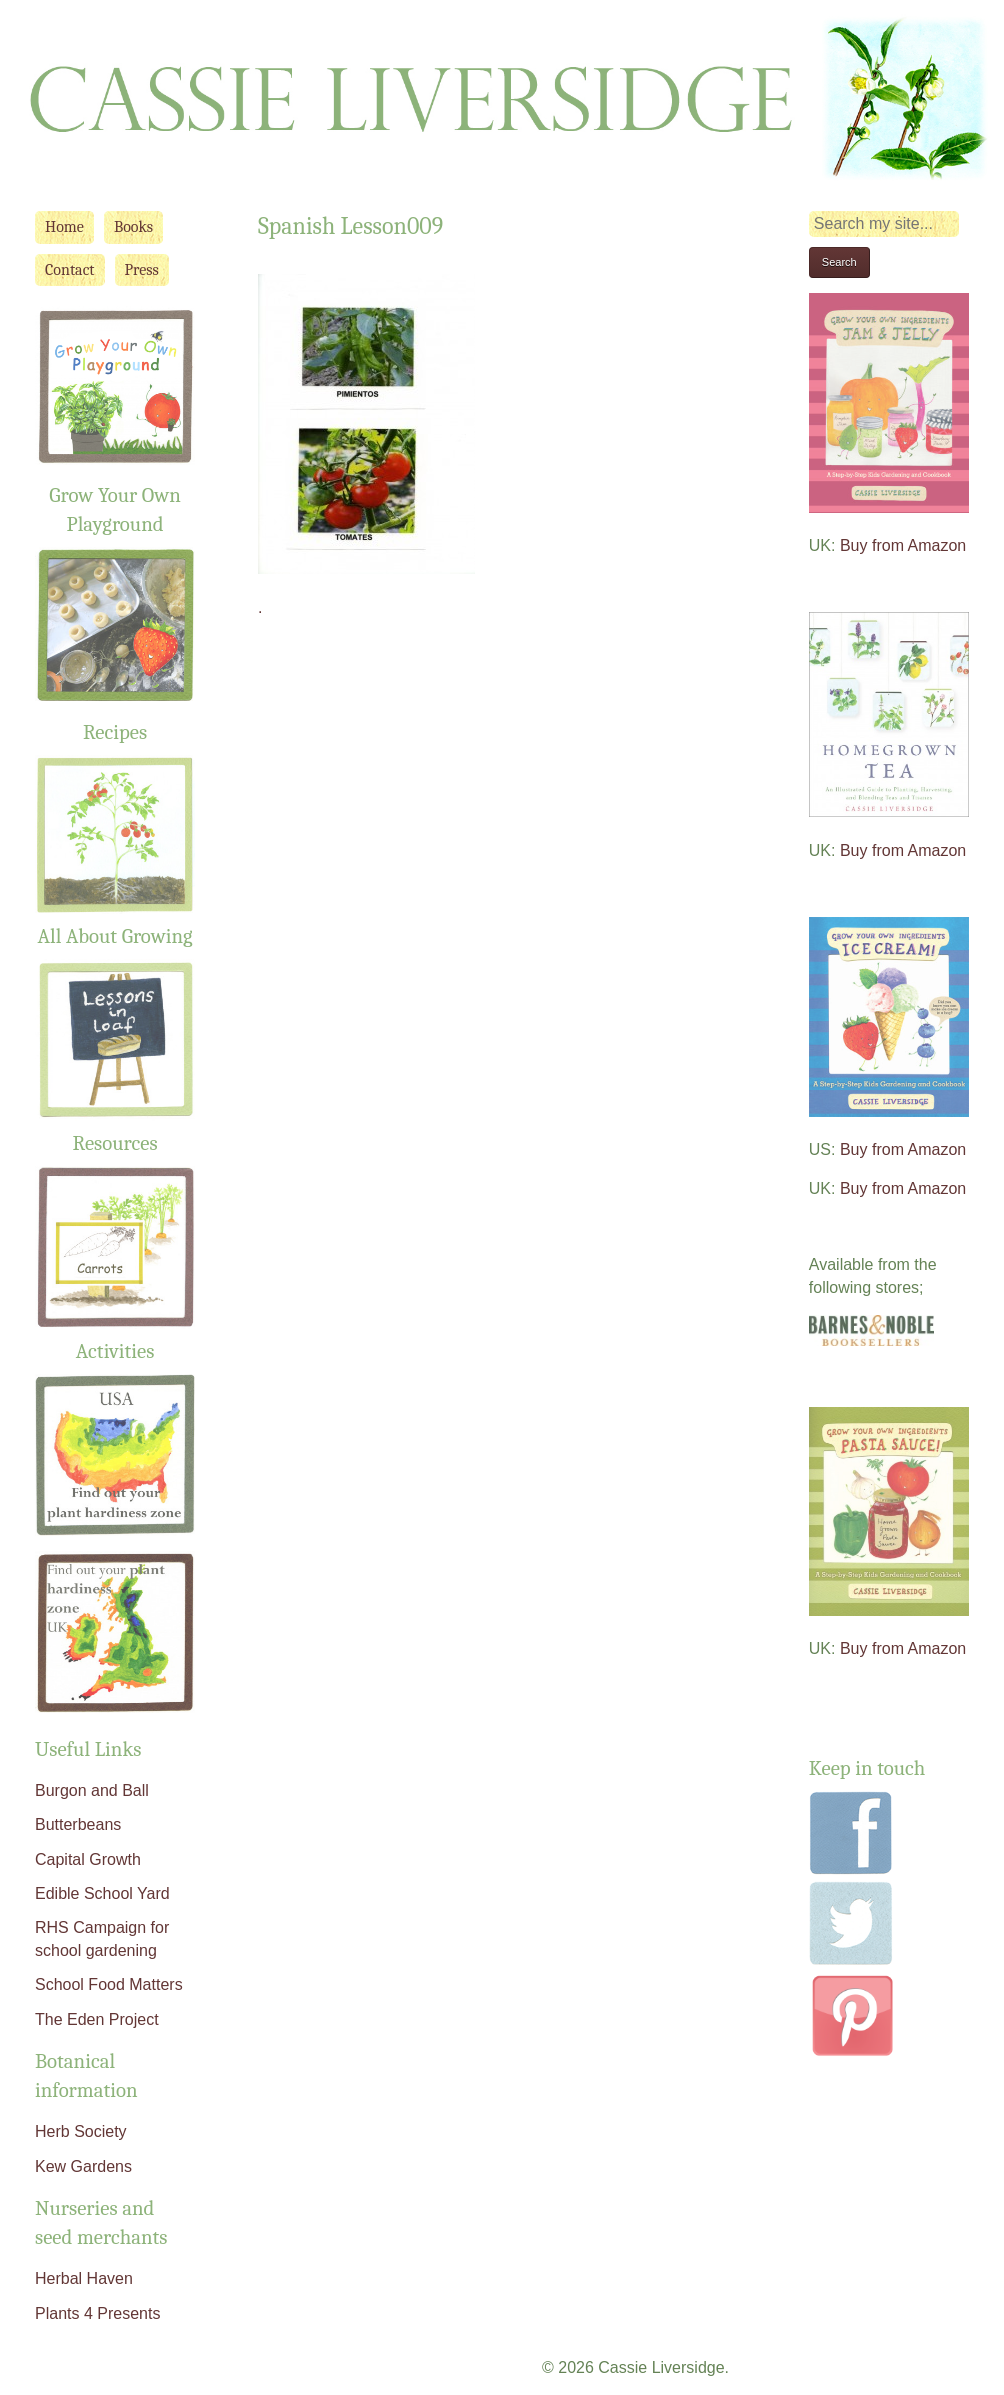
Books (133, 227)
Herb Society (81, 2131)
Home (64, 227)
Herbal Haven (84, 2278)
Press (142, 270)
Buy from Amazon (903, 545)
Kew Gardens (83, 2166)
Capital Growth (88, 1859)
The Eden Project (97, 2019)
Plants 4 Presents (97, 2313)
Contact (70, 270)
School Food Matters (109, 1984)
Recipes (115, 732)
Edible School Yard (102, 1893)
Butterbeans (78, 1824)
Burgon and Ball (92, 1790)
